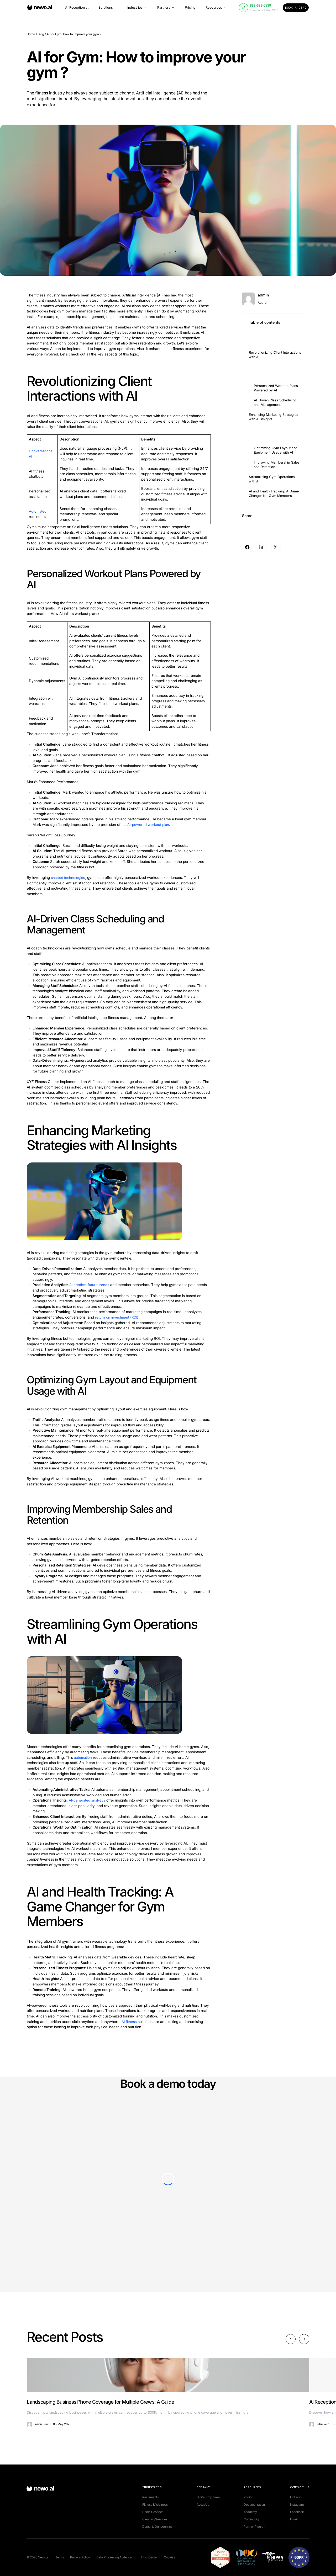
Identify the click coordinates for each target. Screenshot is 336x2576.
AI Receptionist (76, 9)
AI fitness (129, 2021)
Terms (59, 2557)
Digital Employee (208, 2497)
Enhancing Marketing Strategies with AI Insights (273, 417)
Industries (137, 9)
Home (31, 34)
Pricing (190, 9)
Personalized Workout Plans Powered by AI (276, 388)
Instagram (296, 2504)
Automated (38, 511)
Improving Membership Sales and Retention (277, 464)
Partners (166, 9)
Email (293, 2519)
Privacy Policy (80, 2557)
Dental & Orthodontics (157, 2526)
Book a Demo (295, 9)
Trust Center (149, 2557)
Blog (41, 34)
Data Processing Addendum (115, 2557)
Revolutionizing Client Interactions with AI (275, 354)
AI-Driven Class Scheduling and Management (275, 402)
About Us (203, 2504)
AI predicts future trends (89, 1285)
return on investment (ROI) (117, 1317)
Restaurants (150, 2497)
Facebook (297, 2512)
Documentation (254, 2504)
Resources (216, 9)
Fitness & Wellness (155, 2504)
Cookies (169, 2557)
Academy (250, 2512)
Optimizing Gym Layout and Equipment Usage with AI (275, 450)
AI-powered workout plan (148, 824)
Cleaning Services (154, 2519)
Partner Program (255, 2526)
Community (251, 2519)
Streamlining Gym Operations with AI (272, 479)
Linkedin (296, 2497)
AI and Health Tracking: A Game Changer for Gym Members (274, 493)
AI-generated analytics (88, 1800)
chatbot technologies (68, 877)
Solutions (107, 9)
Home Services (152, 2512)
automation (83, 1757)
